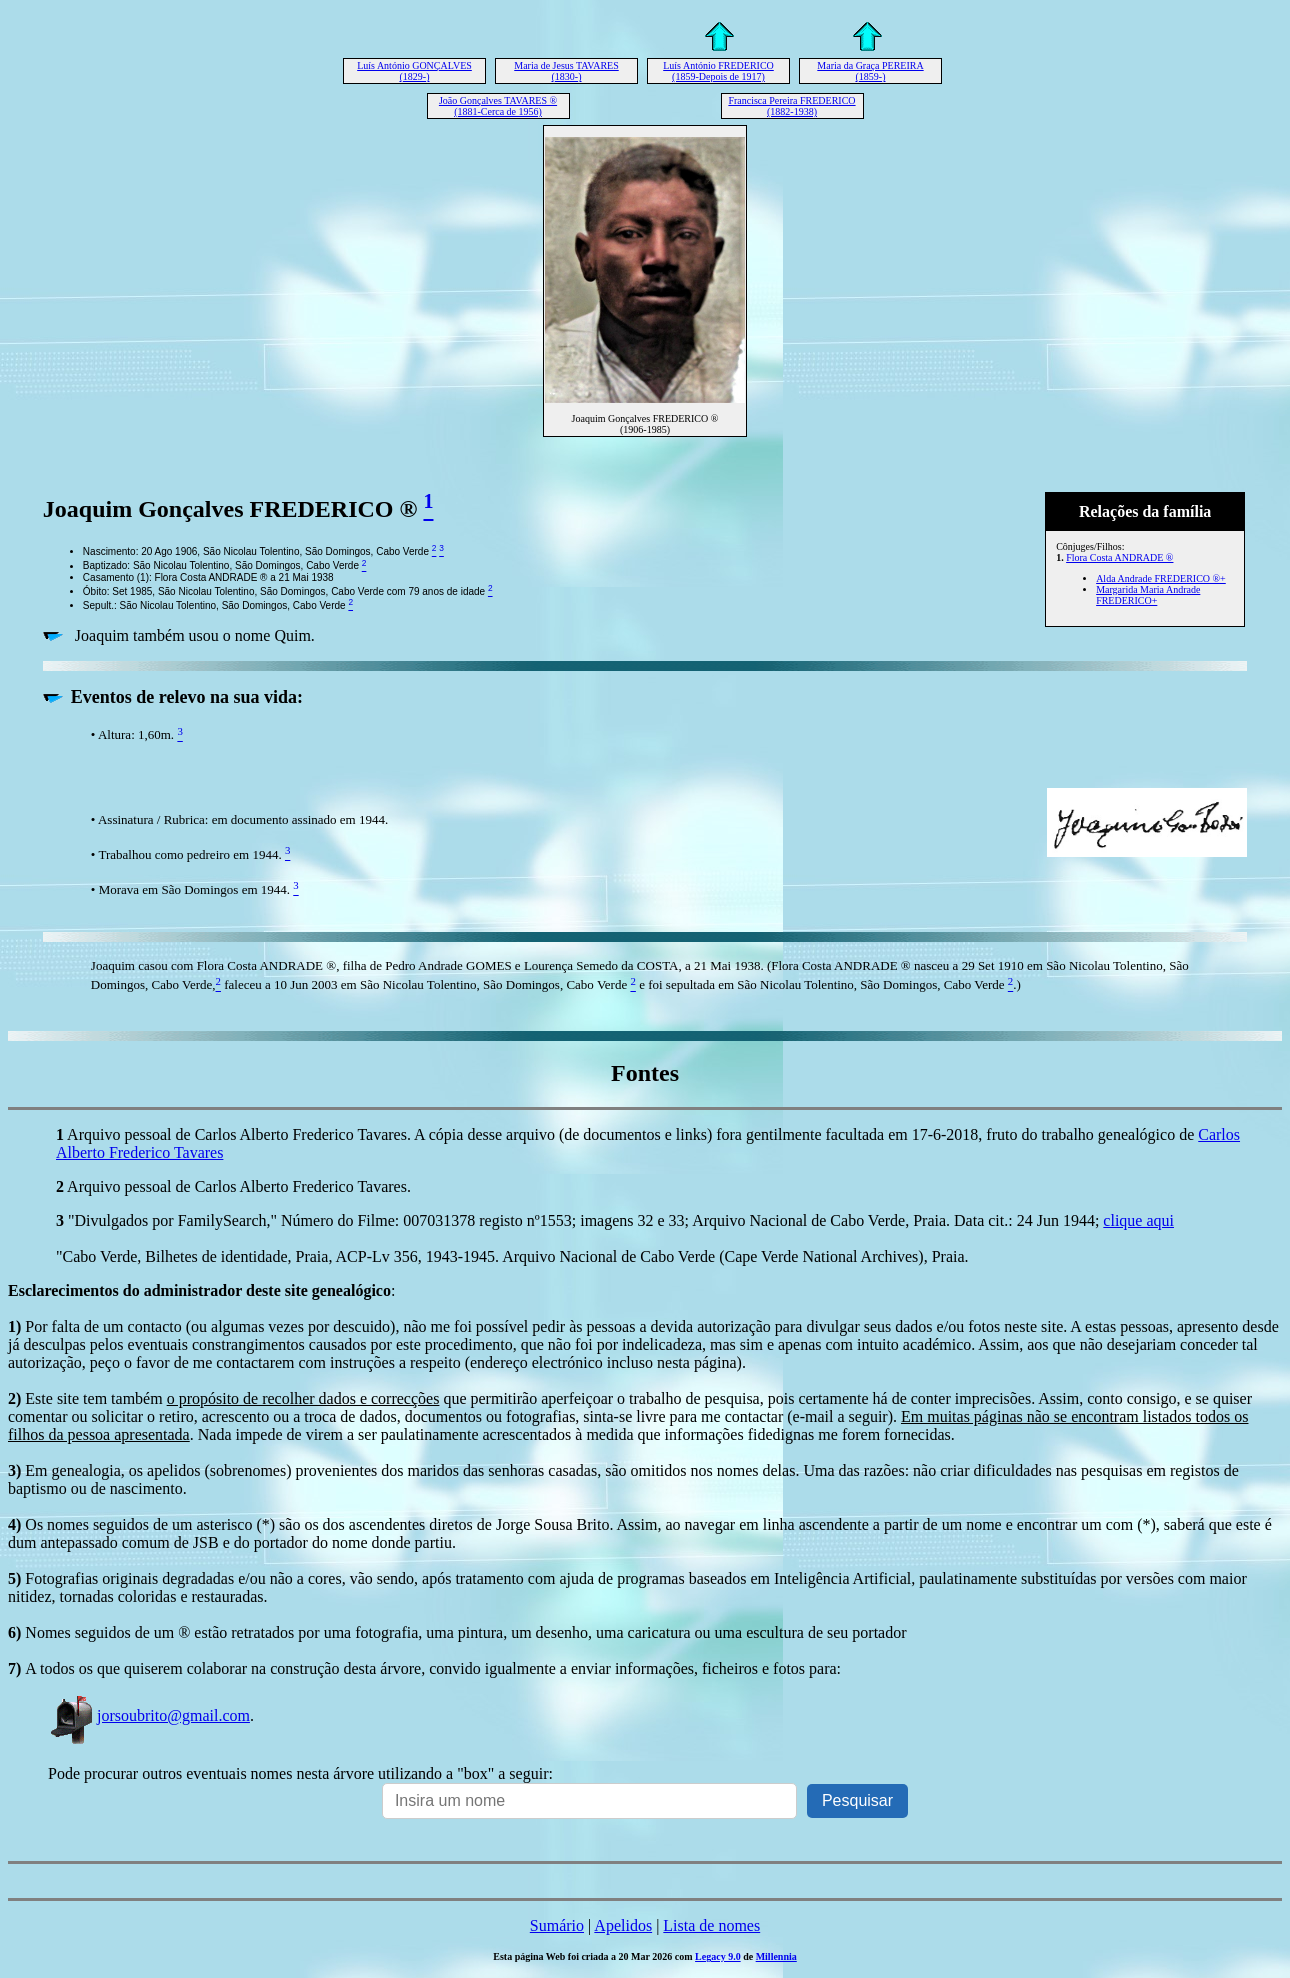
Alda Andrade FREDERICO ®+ (1161, 578)
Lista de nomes (711, 1925)
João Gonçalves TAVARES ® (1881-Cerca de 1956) (498, 106)
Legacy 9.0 (718, 1956)
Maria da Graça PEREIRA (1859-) (870, 71)
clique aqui (1138, 1220)
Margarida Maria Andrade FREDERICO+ (1148, 595)
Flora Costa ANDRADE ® (1119, 557)
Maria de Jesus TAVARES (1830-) (566, 71)
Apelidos (623, 1925)
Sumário (557, 1925)
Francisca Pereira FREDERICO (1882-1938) (791, 106)
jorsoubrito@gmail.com (149, 1715)
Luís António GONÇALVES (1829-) (414, 71)
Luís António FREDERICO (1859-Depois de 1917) (718, 71)
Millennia (776, 1956)
